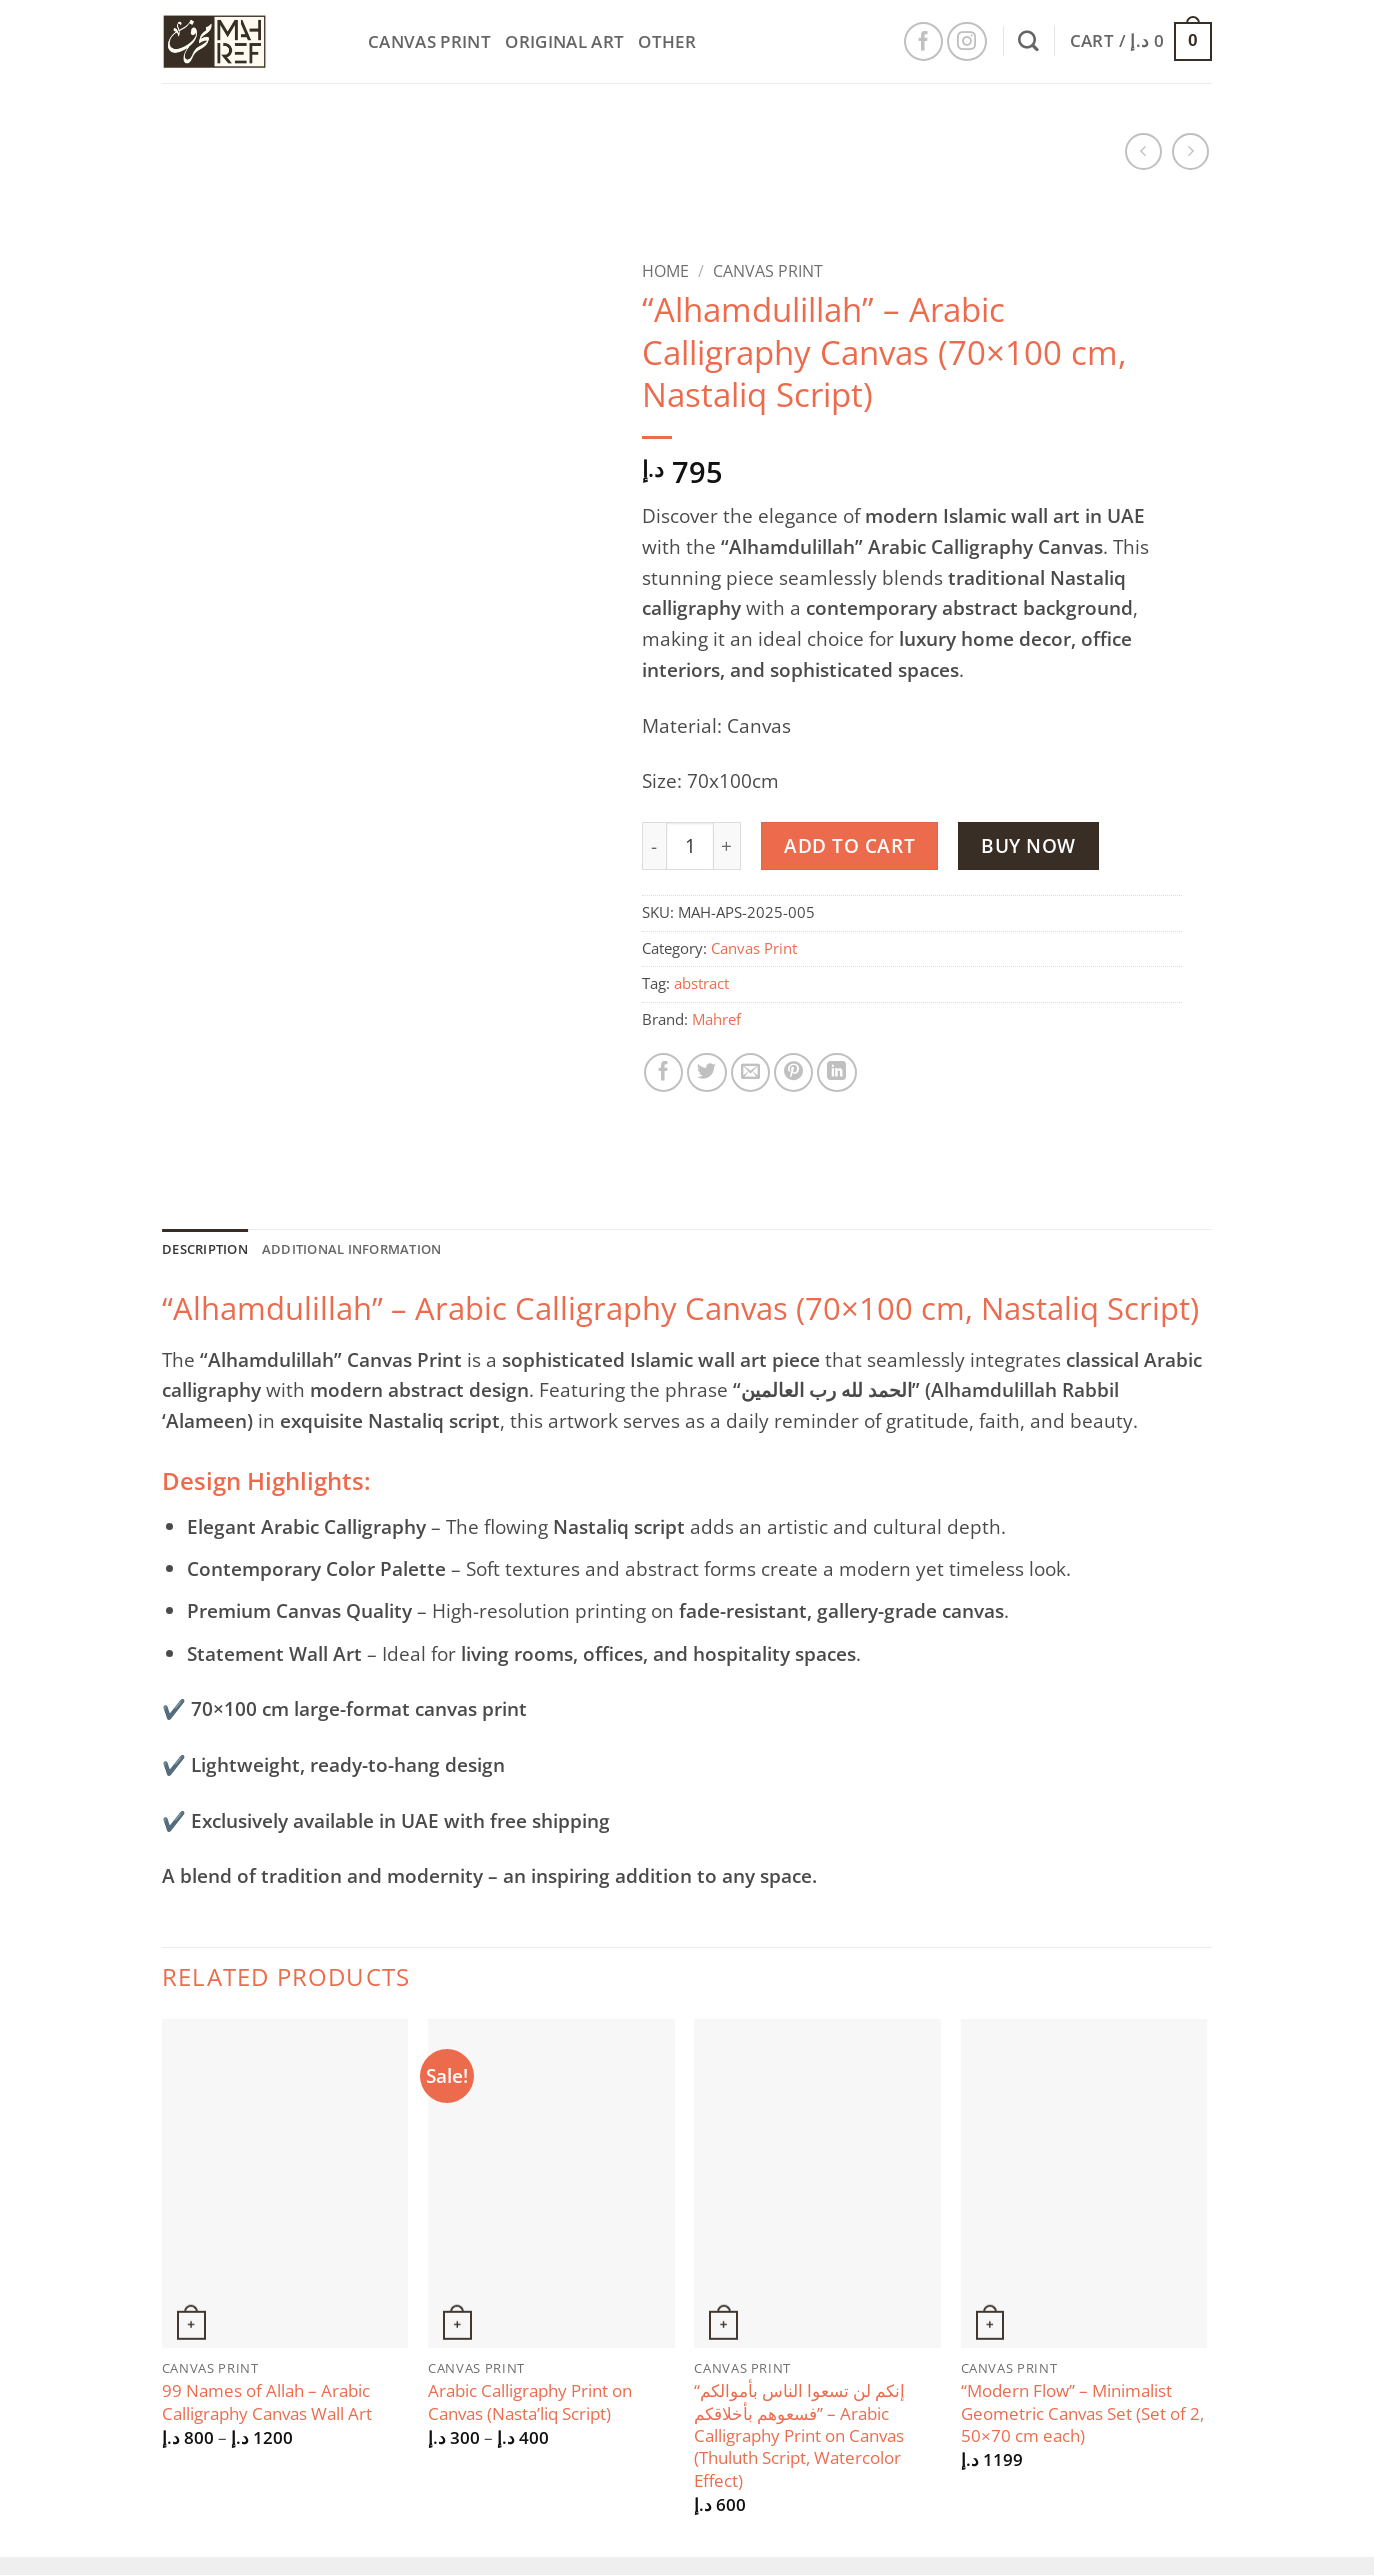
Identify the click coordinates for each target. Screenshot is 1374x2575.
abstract (701, 983)
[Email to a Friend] (751, 1073)
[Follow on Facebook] (924, 42)
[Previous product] (1190, 151)
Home (665, 271)
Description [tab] (212, 1250)
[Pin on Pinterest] (794, 1073)
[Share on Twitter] (707, 1073)
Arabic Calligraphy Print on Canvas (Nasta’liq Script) (530, 2406)
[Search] (1028, 41)
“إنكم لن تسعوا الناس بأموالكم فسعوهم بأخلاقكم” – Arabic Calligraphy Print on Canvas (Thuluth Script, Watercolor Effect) (799, 2440)
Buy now (1028, 845)
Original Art (564, 41)
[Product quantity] (690, 846)
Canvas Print (429, 41)
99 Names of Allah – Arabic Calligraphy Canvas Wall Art (267, 2406)
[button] (1141, 41)
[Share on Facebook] (664, 1073)
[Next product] (1143, 151)
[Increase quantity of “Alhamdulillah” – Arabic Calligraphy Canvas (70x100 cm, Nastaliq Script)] (727, 846)
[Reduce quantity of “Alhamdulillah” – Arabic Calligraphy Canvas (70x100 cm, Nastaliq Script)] (654, 846)
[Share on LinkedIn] (837, 1073)
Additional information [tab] (382, 1250)
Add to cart (849, 845)
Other (667, 41)
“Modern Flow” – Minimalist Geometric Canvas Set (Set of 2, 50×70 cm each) (1082, 2417)
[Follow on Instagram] (967, 42)
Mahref (716, 1019)
